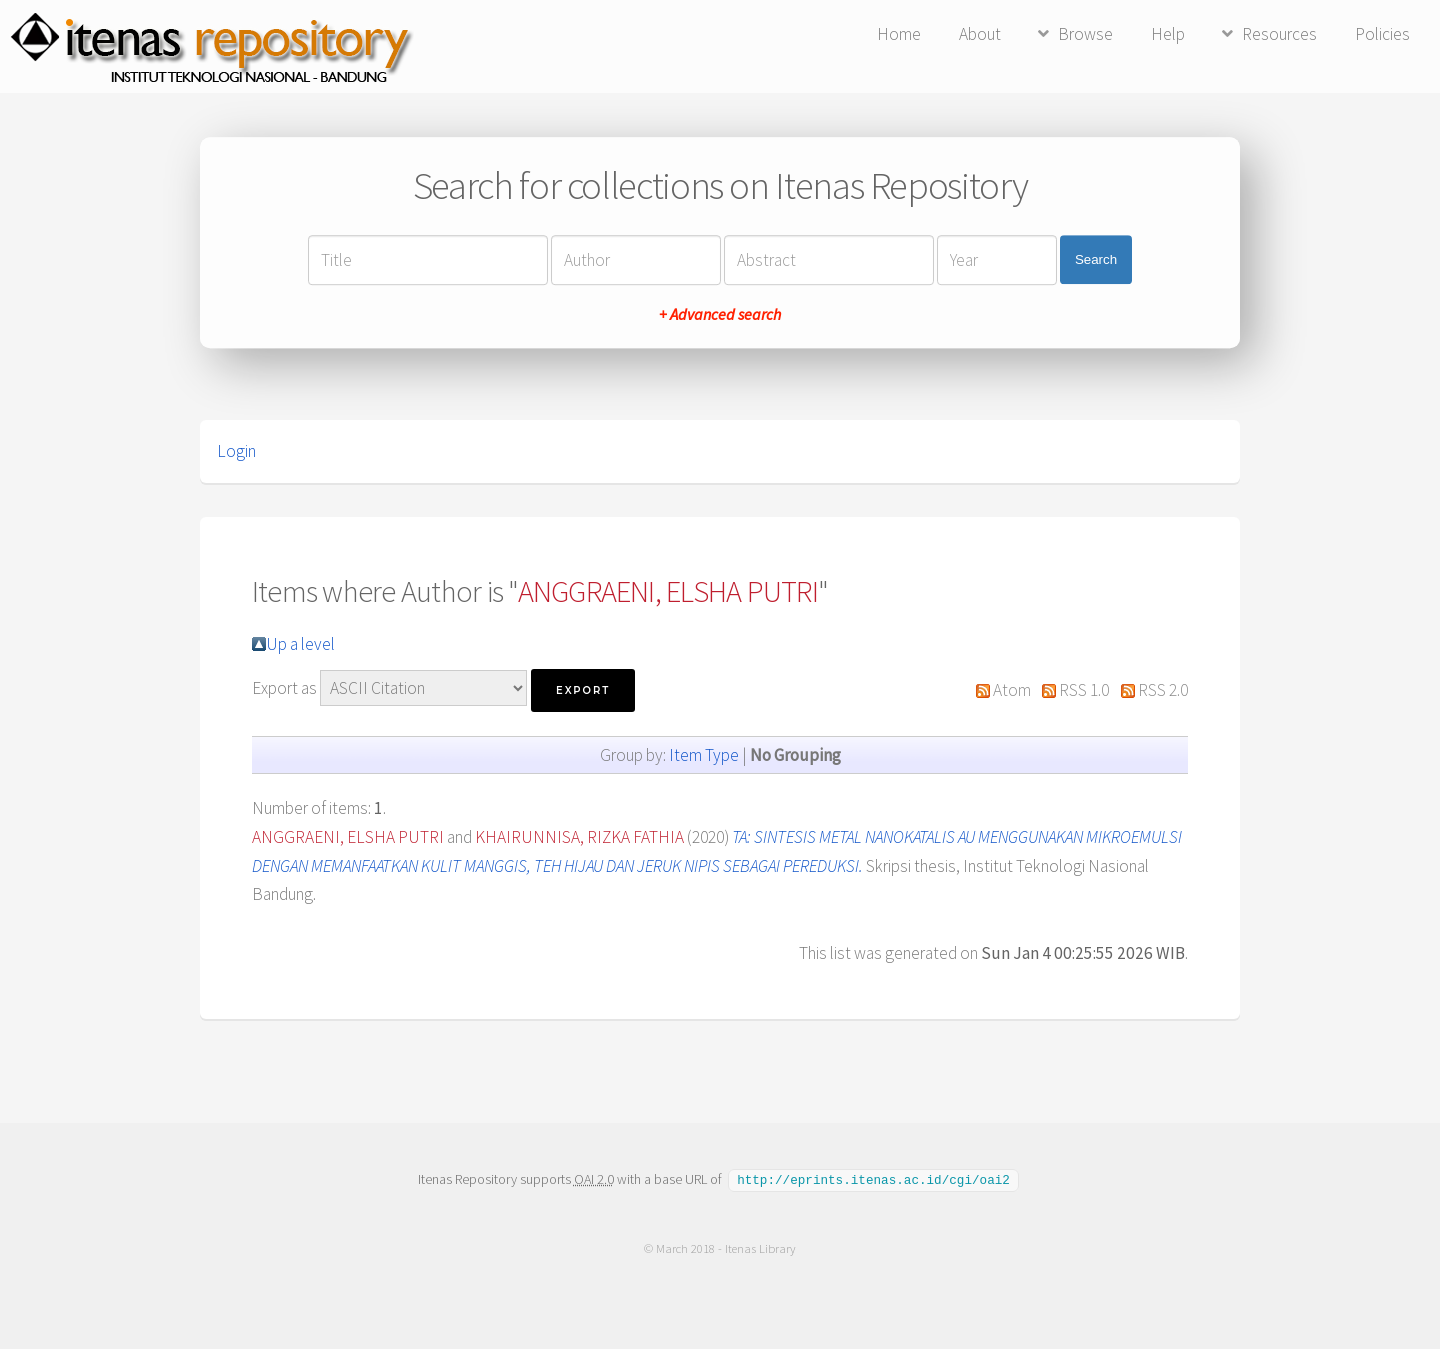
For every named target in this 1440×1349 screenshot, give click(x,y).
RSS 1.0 (1084, 690)
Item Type (704, 755)
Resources (1279, 34)
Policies (1382, 34)
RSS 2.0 (1163, 690)
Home (899, 34)
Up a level (300, 644)
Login (236, 451)
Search (1096, 259)
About (980, 34)
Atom (1012, 690)
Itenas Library (760, 1247)
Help (1168, 34)
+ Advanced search (720, 314)
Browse (1085, 34)
